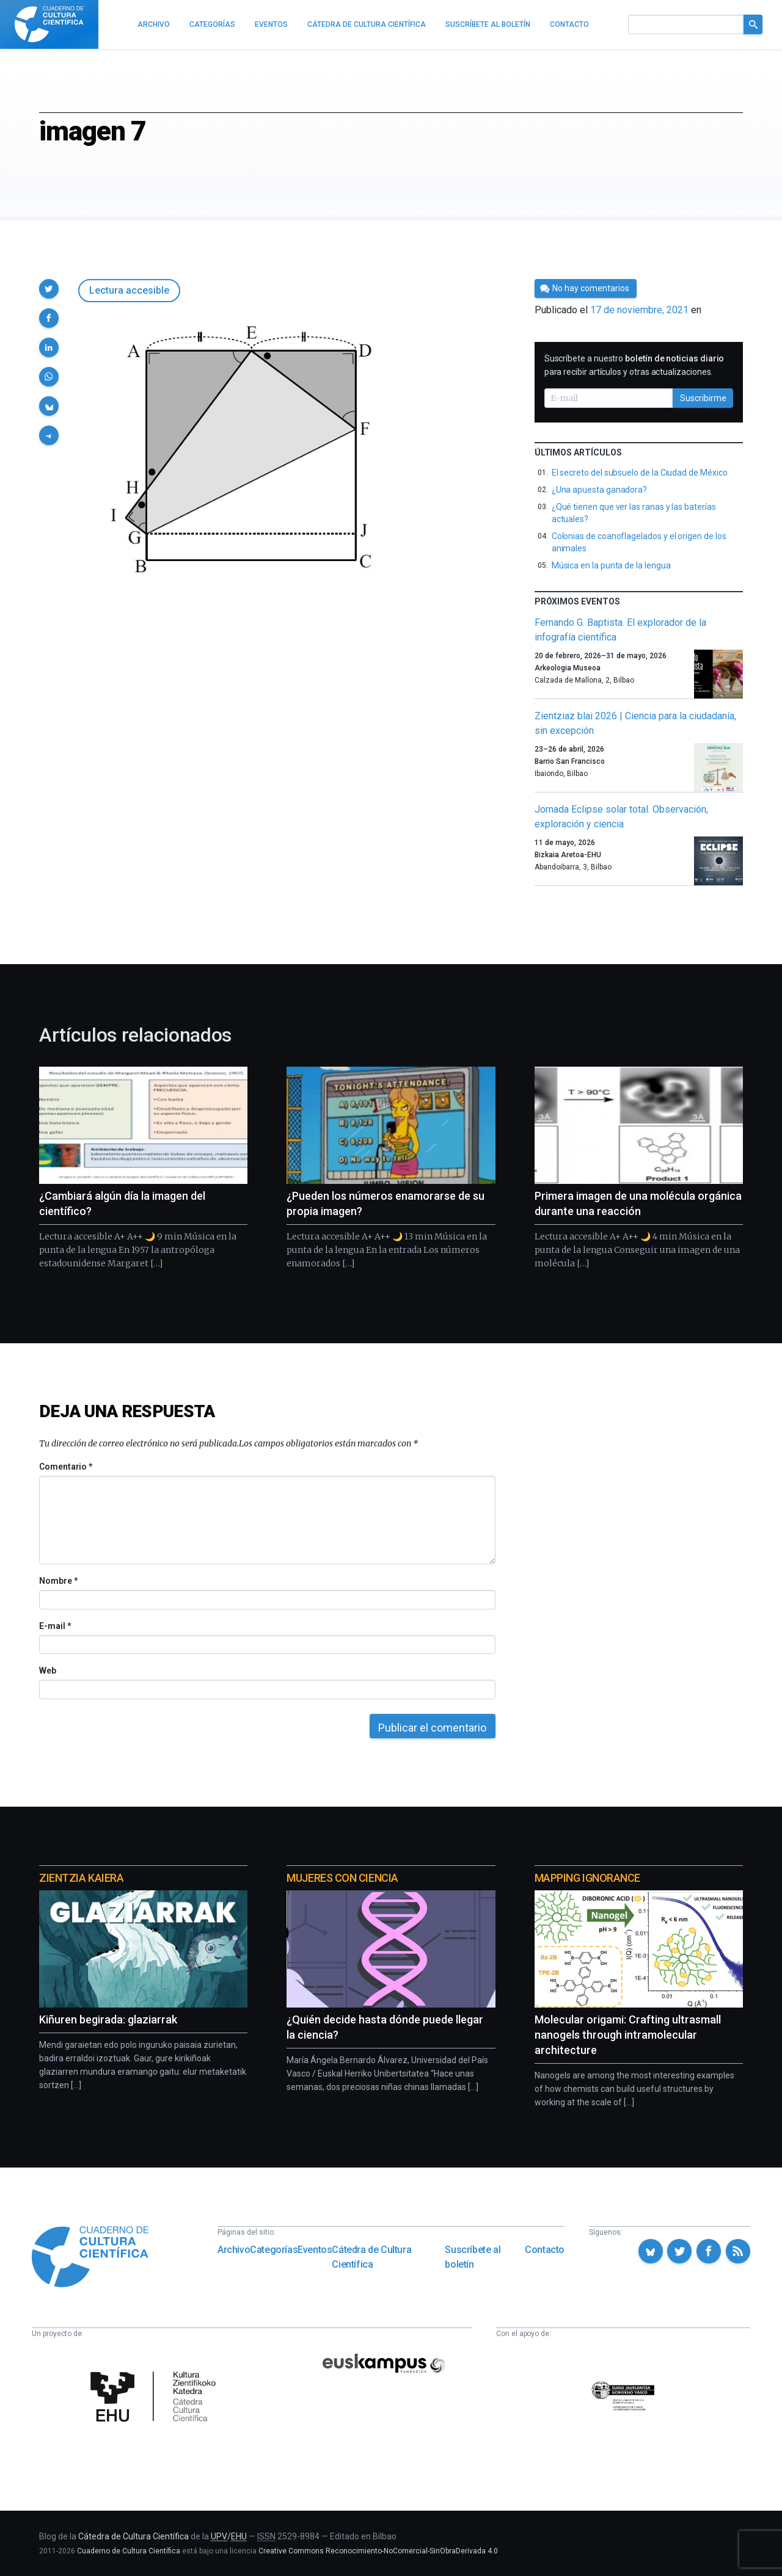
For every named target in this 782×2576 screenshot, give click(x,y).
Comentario (65, 1466)
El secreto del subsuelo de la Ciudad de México (640, 472)
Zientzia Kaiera (81, 1877)
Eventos (315, 2249)
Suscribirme (703, 398)
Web (47, 1670)
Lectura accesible (129, 290)
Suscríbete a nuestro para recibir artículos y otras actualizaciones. (634, 365)
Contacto (545, 2249)
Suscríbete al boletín (472, 2257)
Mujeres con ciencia (342, 1877)
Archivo (233, 2249)
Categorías (274, 2249)
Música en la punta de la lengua (611, 565)
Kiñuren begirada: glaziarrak (108, 2019)
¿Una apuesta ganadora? (599, 490)
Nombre (58, 1581)
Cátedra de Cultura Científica (371, 2257)
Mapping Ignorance (587, 1877)
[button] (49, 289)
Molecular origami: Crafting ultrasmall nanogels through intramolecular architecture (628, 2034)
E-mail (54, 1626)
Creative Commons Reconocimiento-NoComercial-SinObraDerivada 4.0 (378, 2551)
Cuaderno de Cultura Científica (128, 2551)
